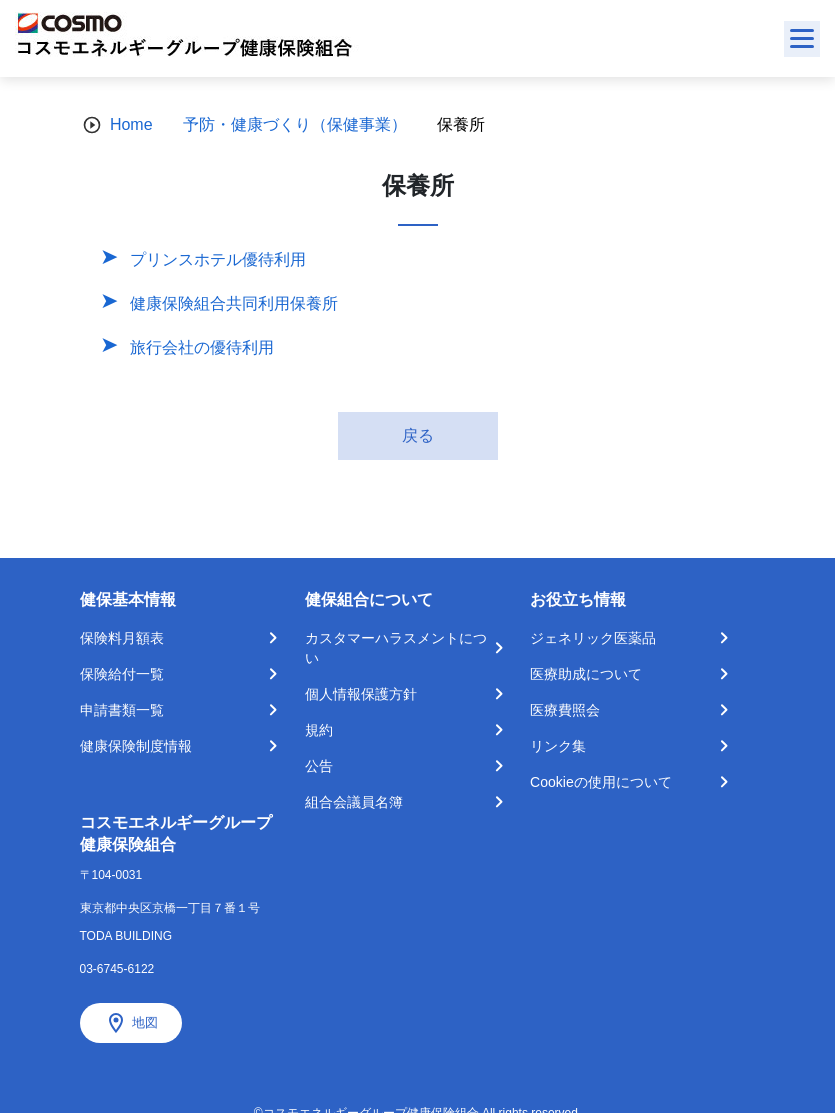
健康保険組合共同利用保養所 (234, 303)
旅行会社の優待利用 (202, 347)
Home (131, 124)
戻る (418, 435)
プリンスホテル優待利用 (218, 259)
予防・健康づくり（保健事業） (295, 124)
